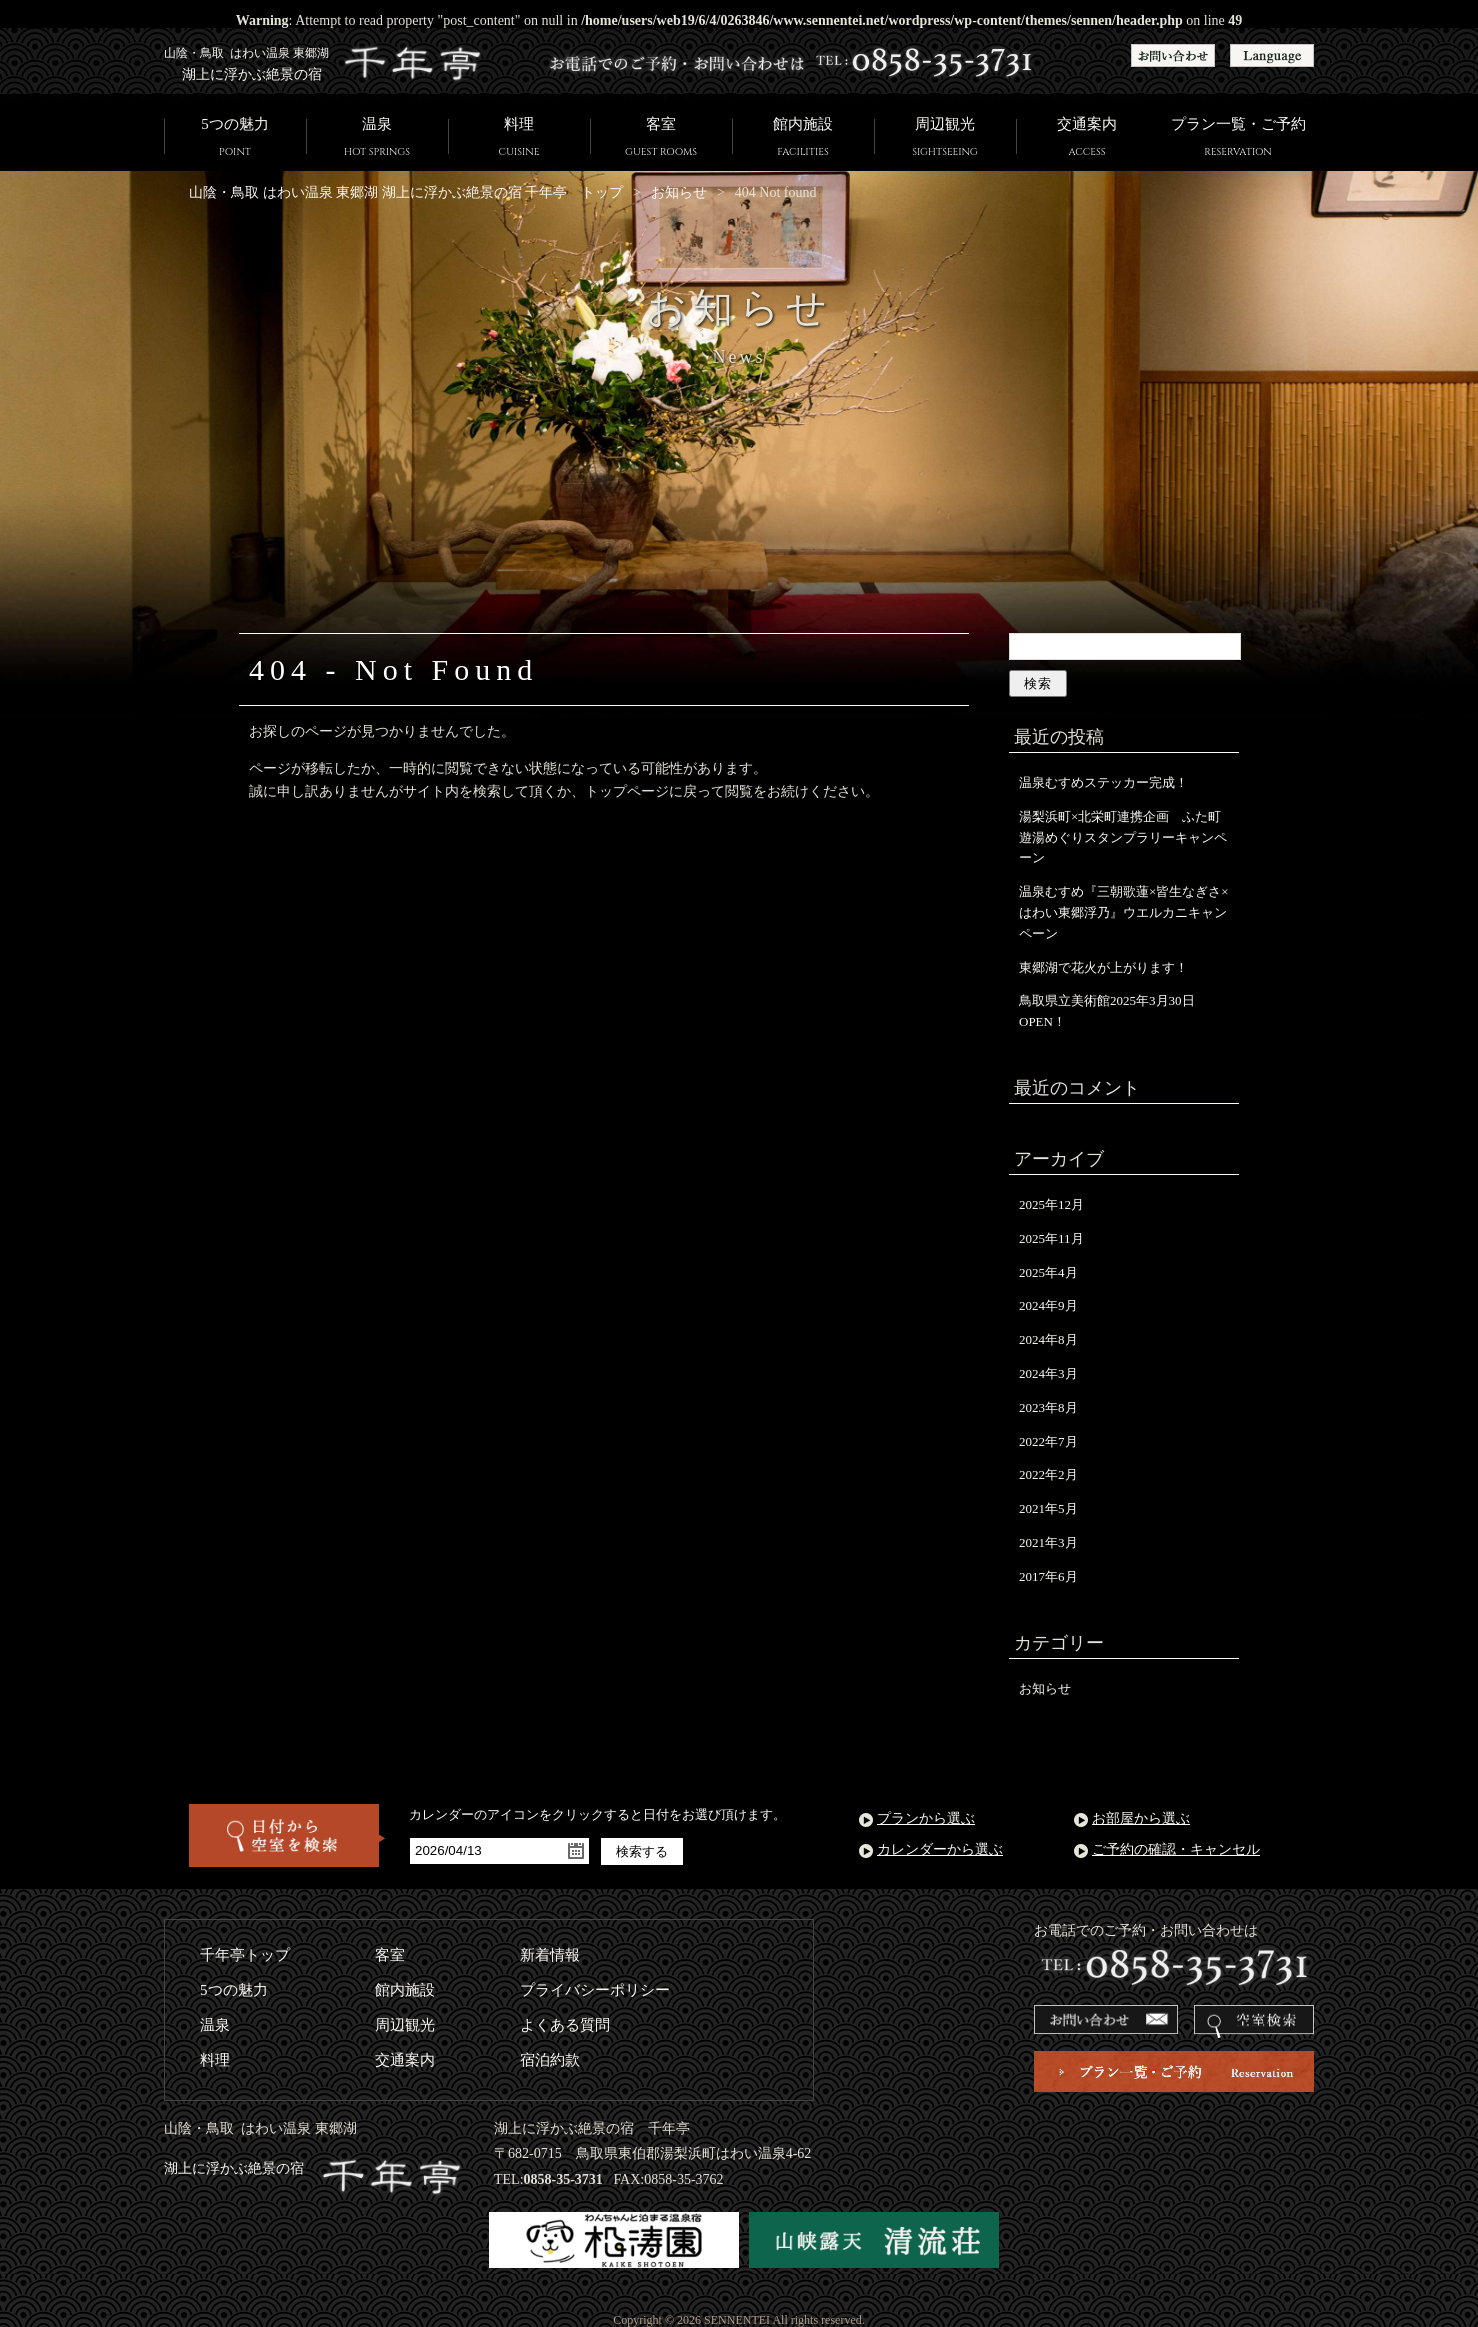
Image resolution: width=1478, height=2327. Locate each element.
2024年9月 (1048, 1305)
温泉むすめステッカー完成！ (1103, 782)
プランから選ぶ (926, 1818)
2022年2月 (1048, 1474)
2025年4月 (1048, 1272)
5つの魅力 (235, 138)
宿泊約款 (550, 2060)
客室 (661, 138)
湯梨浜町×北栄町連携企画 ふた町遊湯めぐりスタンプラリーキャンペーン (1123, 837)
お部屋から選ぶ (1141, 1818)
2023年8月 (1048, 1407)
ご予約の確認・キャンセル (1176, 1849)
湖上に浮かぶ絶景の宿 (314, 2168)
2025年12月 (1051, 1204)
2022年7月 (1048, 1441)
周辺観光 (945, 138)
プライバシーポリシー (595, 1990)
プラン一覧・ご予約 (1238, 138)
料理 (519, 138)
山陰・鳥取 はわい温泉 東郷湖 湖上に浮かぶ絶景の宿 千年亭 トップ (406, 192)
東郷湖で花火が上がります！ (1103, 967)
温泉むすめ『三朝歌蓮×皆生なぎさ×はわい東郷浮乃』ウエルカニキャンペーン (1124, 912)
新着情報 (550, 1955)
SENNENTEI (737, 2320)
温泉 (377, 138)
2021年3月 (1048, 1542)
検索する (642, 1851)
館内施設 (803, 138)
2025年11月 (1051, 1238)
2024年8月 (1048, 1339)
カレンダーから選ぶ (940, 1849)
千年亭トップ (245, 1955)
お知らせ (679, 192)
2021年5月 (1048, 1508)
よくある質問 (565, 2025)
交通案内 (1087, 138)
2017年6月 (1048, 1576)
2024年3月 (1048, 1373)
